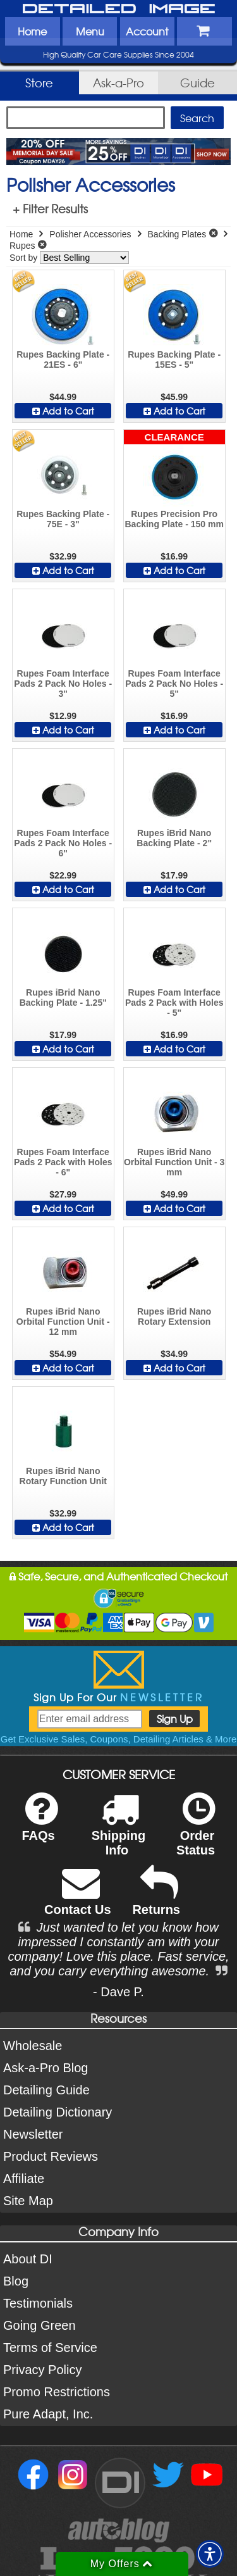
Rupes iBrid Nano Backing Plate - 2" (174, 838)
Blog (15, 2281)
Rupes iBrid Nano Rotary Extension (174, 1316)
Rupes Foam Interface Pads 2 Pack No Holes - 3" (63, 683)
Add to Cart (63, 410)
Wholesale (32, 2046)
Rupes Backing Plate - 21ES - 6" (62, 359)
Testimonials (38, 2303)
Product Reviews (50, 2156)
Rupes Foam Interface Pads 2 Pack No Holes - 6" (63, 843)
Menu (90, 31)
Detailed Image (119, 9)
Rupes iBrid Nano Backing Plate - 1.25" (63, 997)
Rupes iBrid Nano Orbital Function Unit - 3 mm (174, 1162)
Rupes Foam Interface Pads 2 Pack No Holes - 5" (174, 683)
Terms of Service (50, 2347)
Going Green (39, 2325)
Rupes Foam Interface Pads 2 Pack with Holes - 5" (174, 1002)
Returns (156, 1899)
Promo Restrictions (56, 2392)
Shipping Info (119, 1832)
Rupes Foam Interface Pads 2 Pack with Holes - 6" (63, 1162)
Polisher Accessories (90, 234)
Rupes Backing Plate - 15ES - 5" (174, 359)
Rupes (22, 246)
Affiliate (23, 2178)
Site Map (28, 2201)
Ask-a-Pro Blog (45, 2068)
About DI (27, 2259)
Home (32, 31)
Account (147, 31)
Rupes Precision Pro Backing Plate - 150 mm (174, 519)
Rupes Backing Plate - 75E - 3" (62, 519)
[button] (210, 2554)
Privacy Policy (42, 2370)
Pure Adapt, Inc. (48, 2414)
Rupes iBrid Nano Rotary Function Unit (63, 1476)
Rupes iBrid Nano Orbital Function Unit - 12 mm (63, 1321)
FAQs (39, 1825)
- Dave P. (118, 1992)
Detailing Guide (46, 2090)
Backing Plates (177, 234)
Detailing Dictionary (57, 2112)
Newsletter (33, 2134)
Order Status (195, 1832)
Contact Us (77, 1899)
